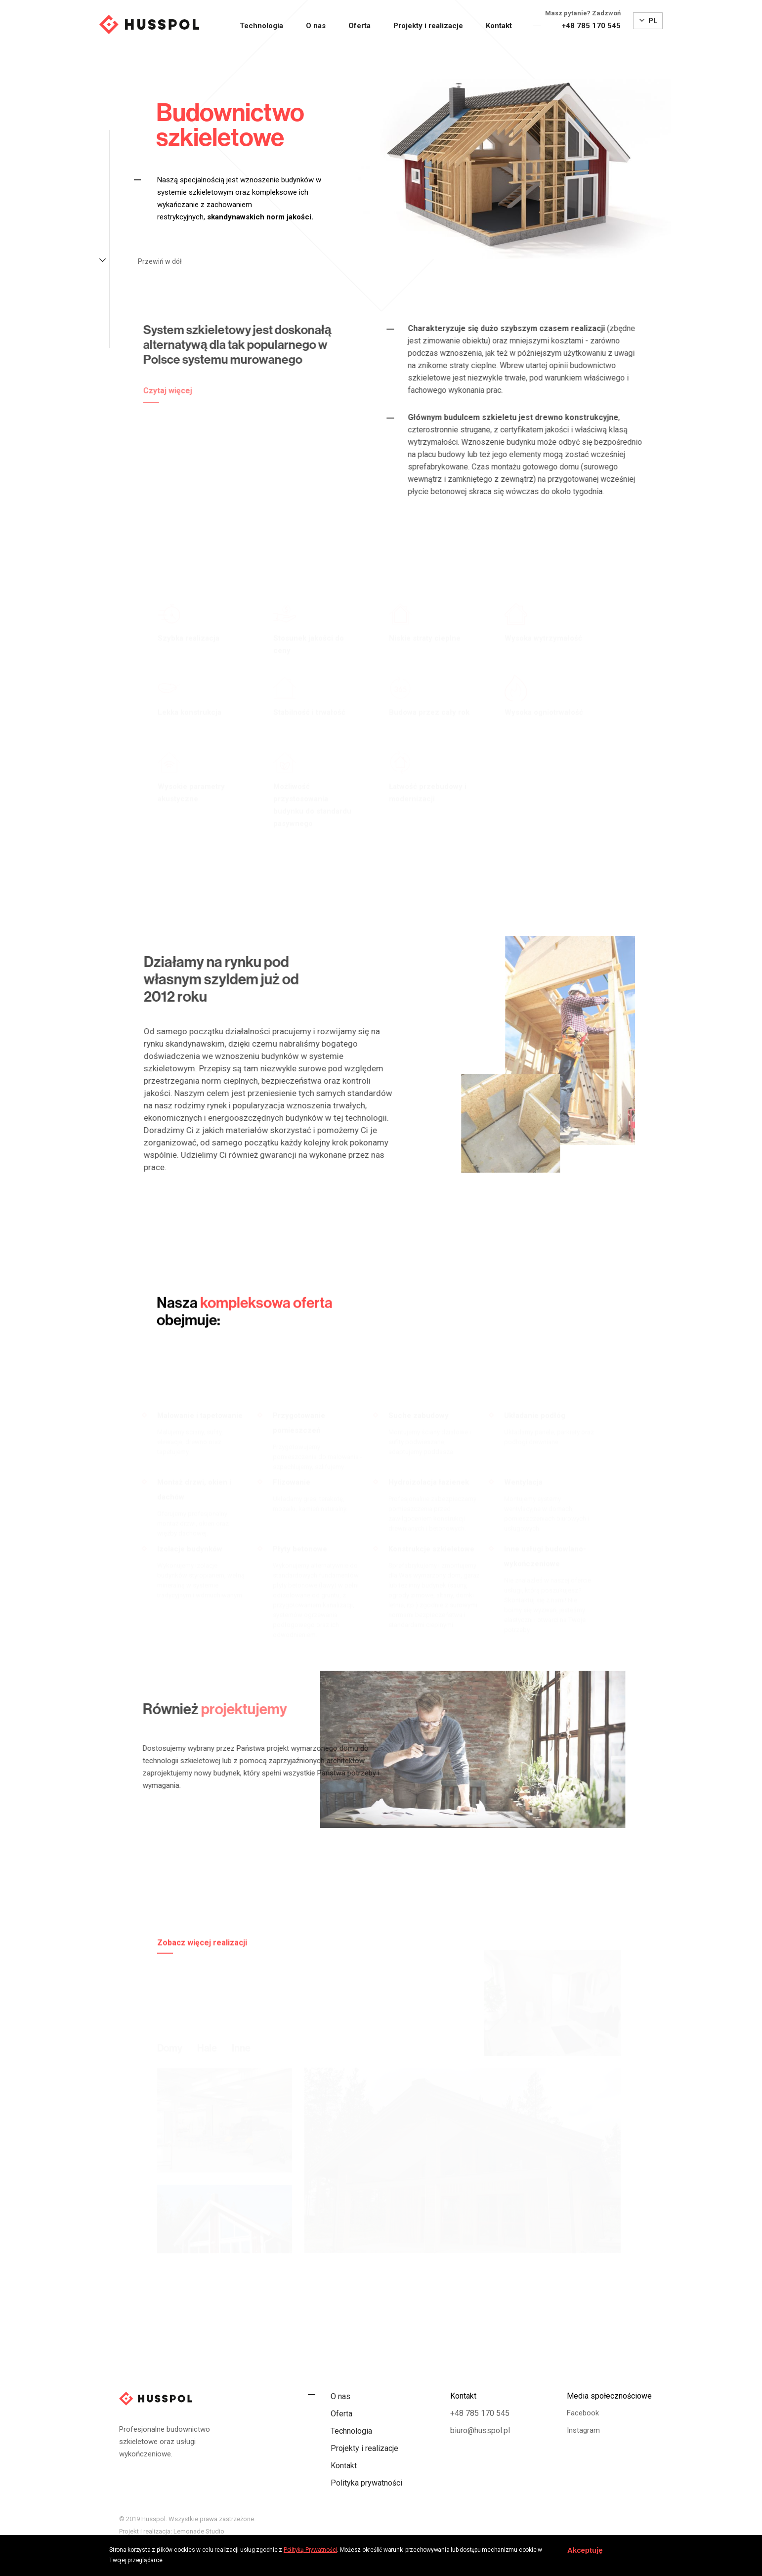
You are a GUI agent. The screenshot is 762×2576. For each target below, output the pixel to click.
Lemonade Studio (198, 2531)
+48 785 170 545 (591, 25)
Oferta (359, 25)
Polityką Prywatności (310, 2549)
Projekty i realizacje (428, 25)
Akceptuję (585, 2550)
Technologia (261, 25)
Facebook (583, 2412)
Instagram (583, 2430)
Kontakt (499, 25)
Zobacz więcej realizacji (202, 1989)
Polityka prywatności (366, 2483)
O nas (316, 25)
